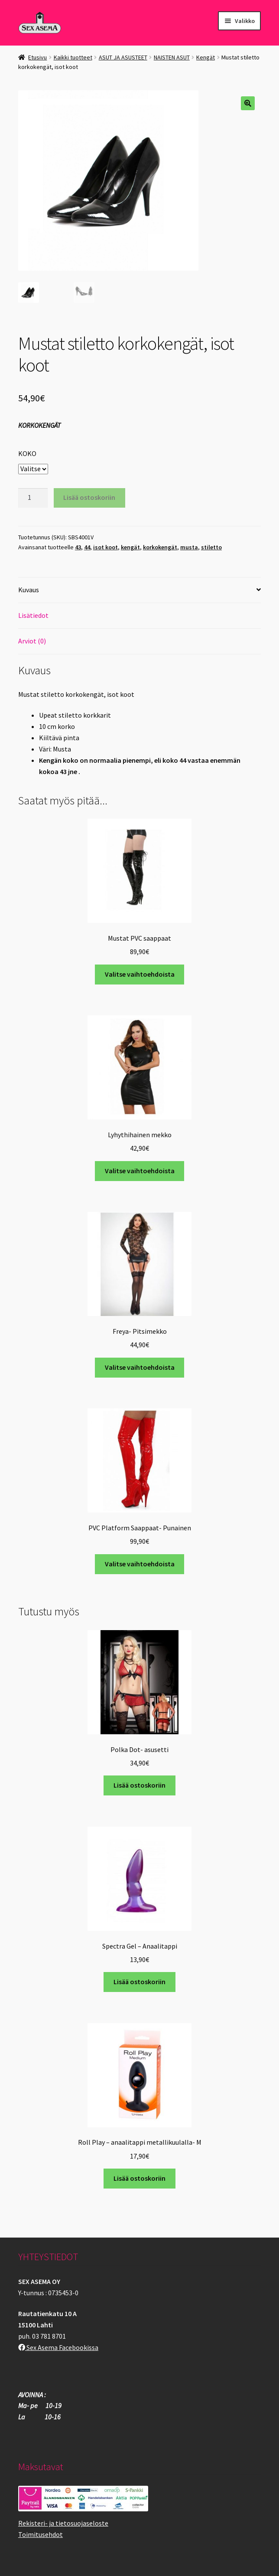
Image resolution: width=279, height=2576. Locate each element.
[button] (248, 103)
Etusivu (37, 57)
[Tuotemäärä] (33, 498)
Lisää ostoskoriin (89, 497)
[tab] (139, 590)
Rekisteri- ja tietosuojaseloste (63, 2523)
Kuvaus (28, 589)
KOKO (27, 453)
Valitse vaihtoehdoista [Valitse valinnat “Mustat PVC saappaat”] (140, 974)
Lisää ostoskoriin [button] (139, 1785)
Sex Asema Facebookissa (58, 2347)
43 (78, 547)
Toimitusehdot (40, 2534)
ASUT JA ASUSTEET (123, 57)
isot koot (105, 547)
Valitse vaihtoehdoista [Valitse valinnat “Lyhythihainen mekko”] (140, 1170)
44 (87, 547)
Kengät (205, 57)
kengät (130, 547)
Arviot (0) (32, 641)
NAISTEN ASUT (172, 57)
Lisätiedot (33, 615)
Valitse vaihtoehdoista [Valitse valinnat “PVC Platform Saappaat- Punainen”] (140, 1563)
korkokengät (160, 547)
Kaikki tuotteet (73, 57)
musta (189, 547)
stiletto (211, 547)
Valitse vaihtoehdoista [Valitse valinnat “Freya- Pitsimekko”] (140, 1367)
